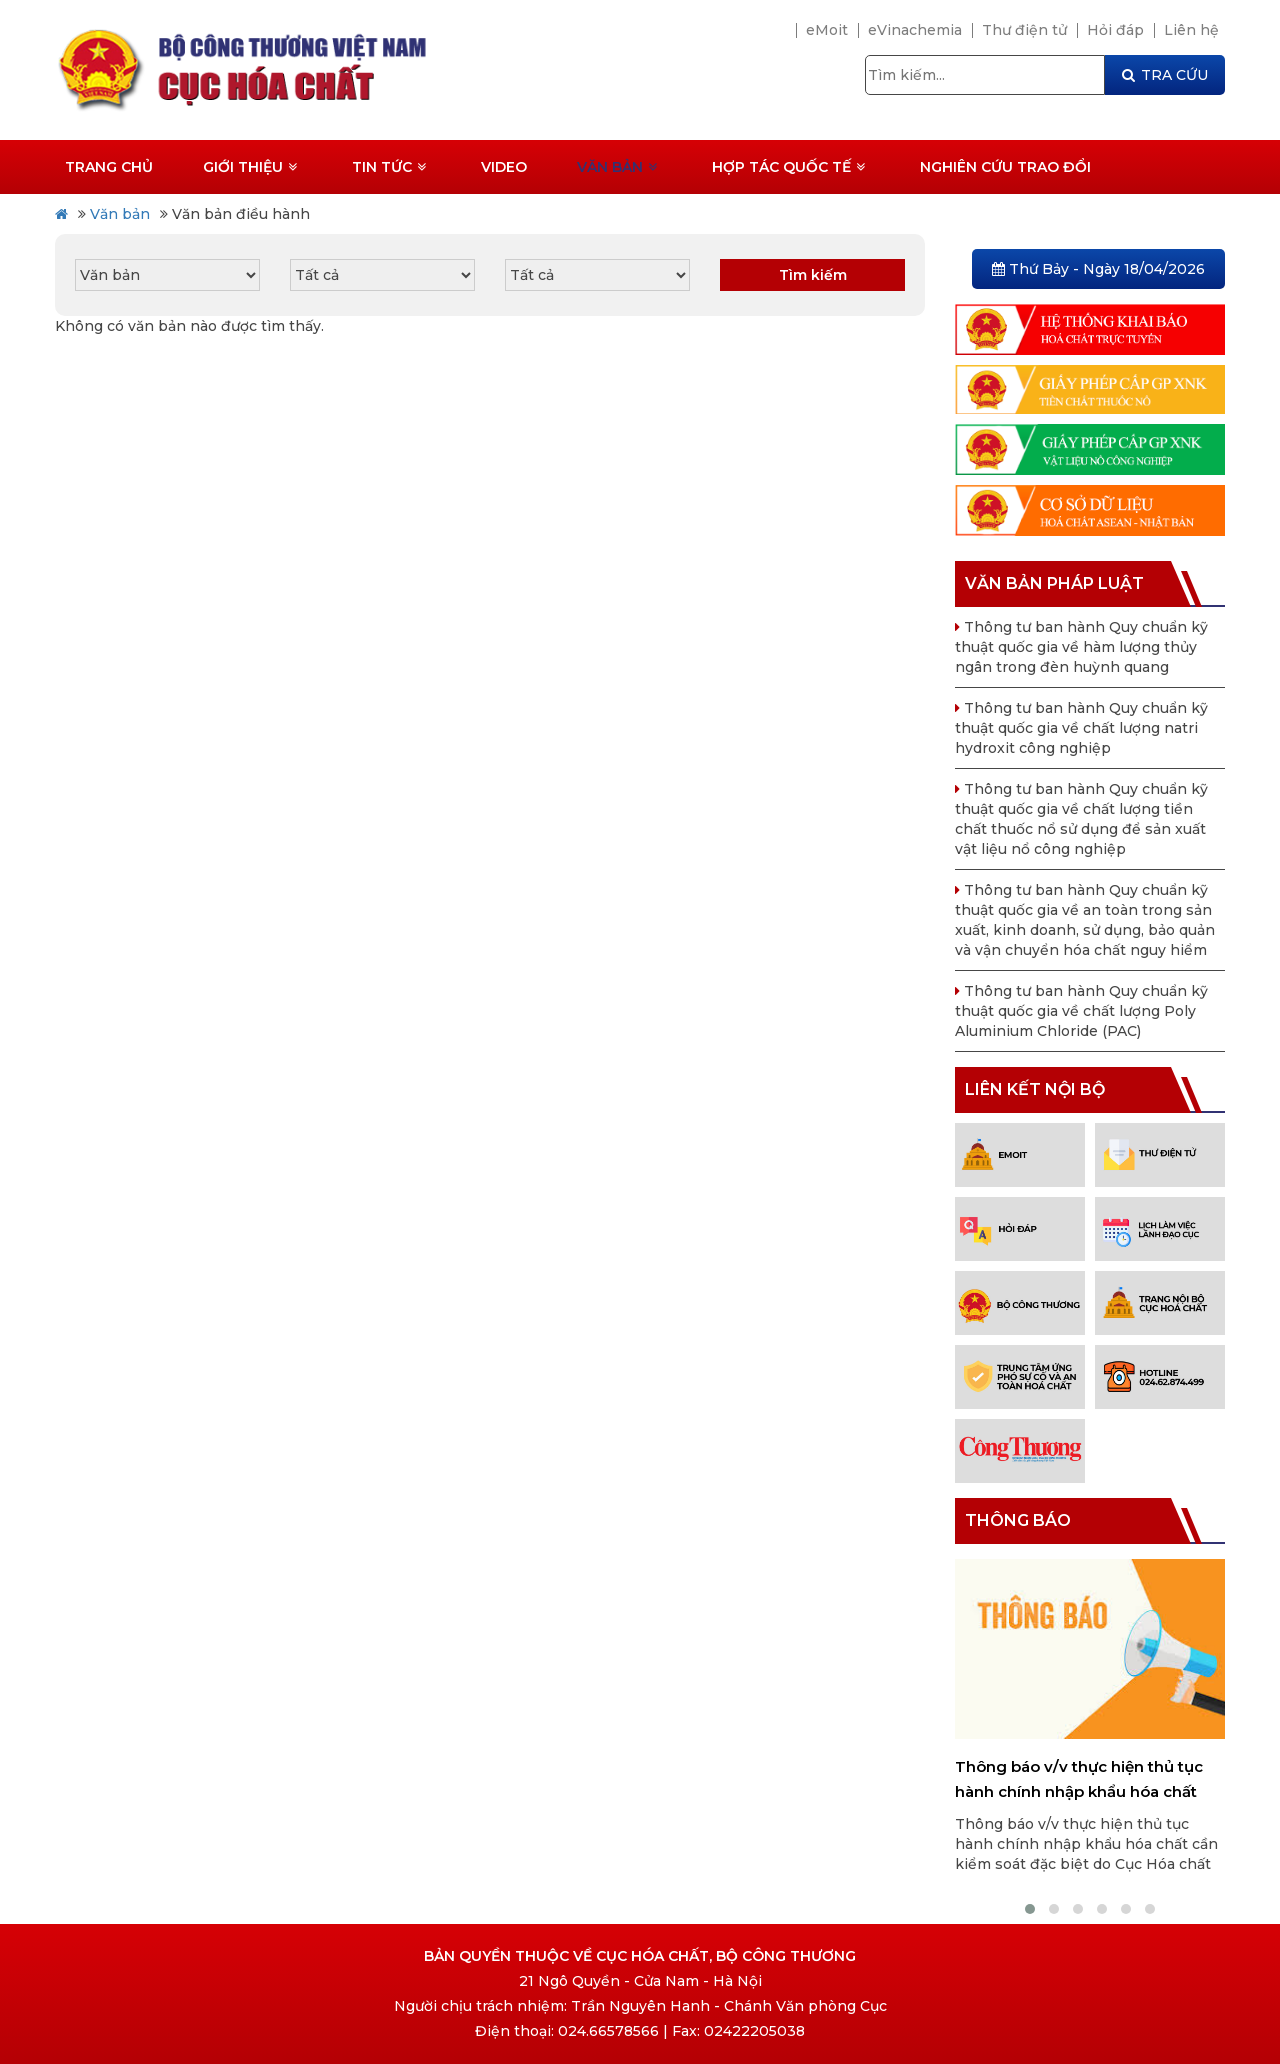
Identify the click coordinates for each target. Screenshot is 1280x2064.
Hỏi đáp (1115, 30)
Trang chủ (109, 167)
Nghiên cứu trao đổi (1005, 167)
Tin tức (389, 167)
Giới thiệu (250, 167)
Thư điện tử (1024, 30)
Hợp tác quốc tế (788, 167)
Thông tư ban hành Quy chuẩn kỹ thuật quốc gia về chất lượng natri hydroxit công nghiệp (1081, 728)
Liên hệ (1191, 30)
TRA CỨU (1165, 75)
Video (504, 167)
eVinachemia (915, 30)
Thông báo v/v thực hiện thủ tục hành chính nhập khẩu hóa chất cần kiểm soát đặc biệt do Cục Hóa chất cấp (1087, 1780)
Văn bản (617, 167)
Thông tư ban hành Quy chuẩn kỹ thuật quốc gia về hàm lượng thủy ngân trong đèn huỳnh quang (1081, 647)
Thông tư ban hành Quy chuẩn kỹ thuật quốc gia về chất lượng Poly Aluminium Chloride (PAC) (1081, 1011)
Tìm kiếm (813, 275)
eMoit (827, 30)
